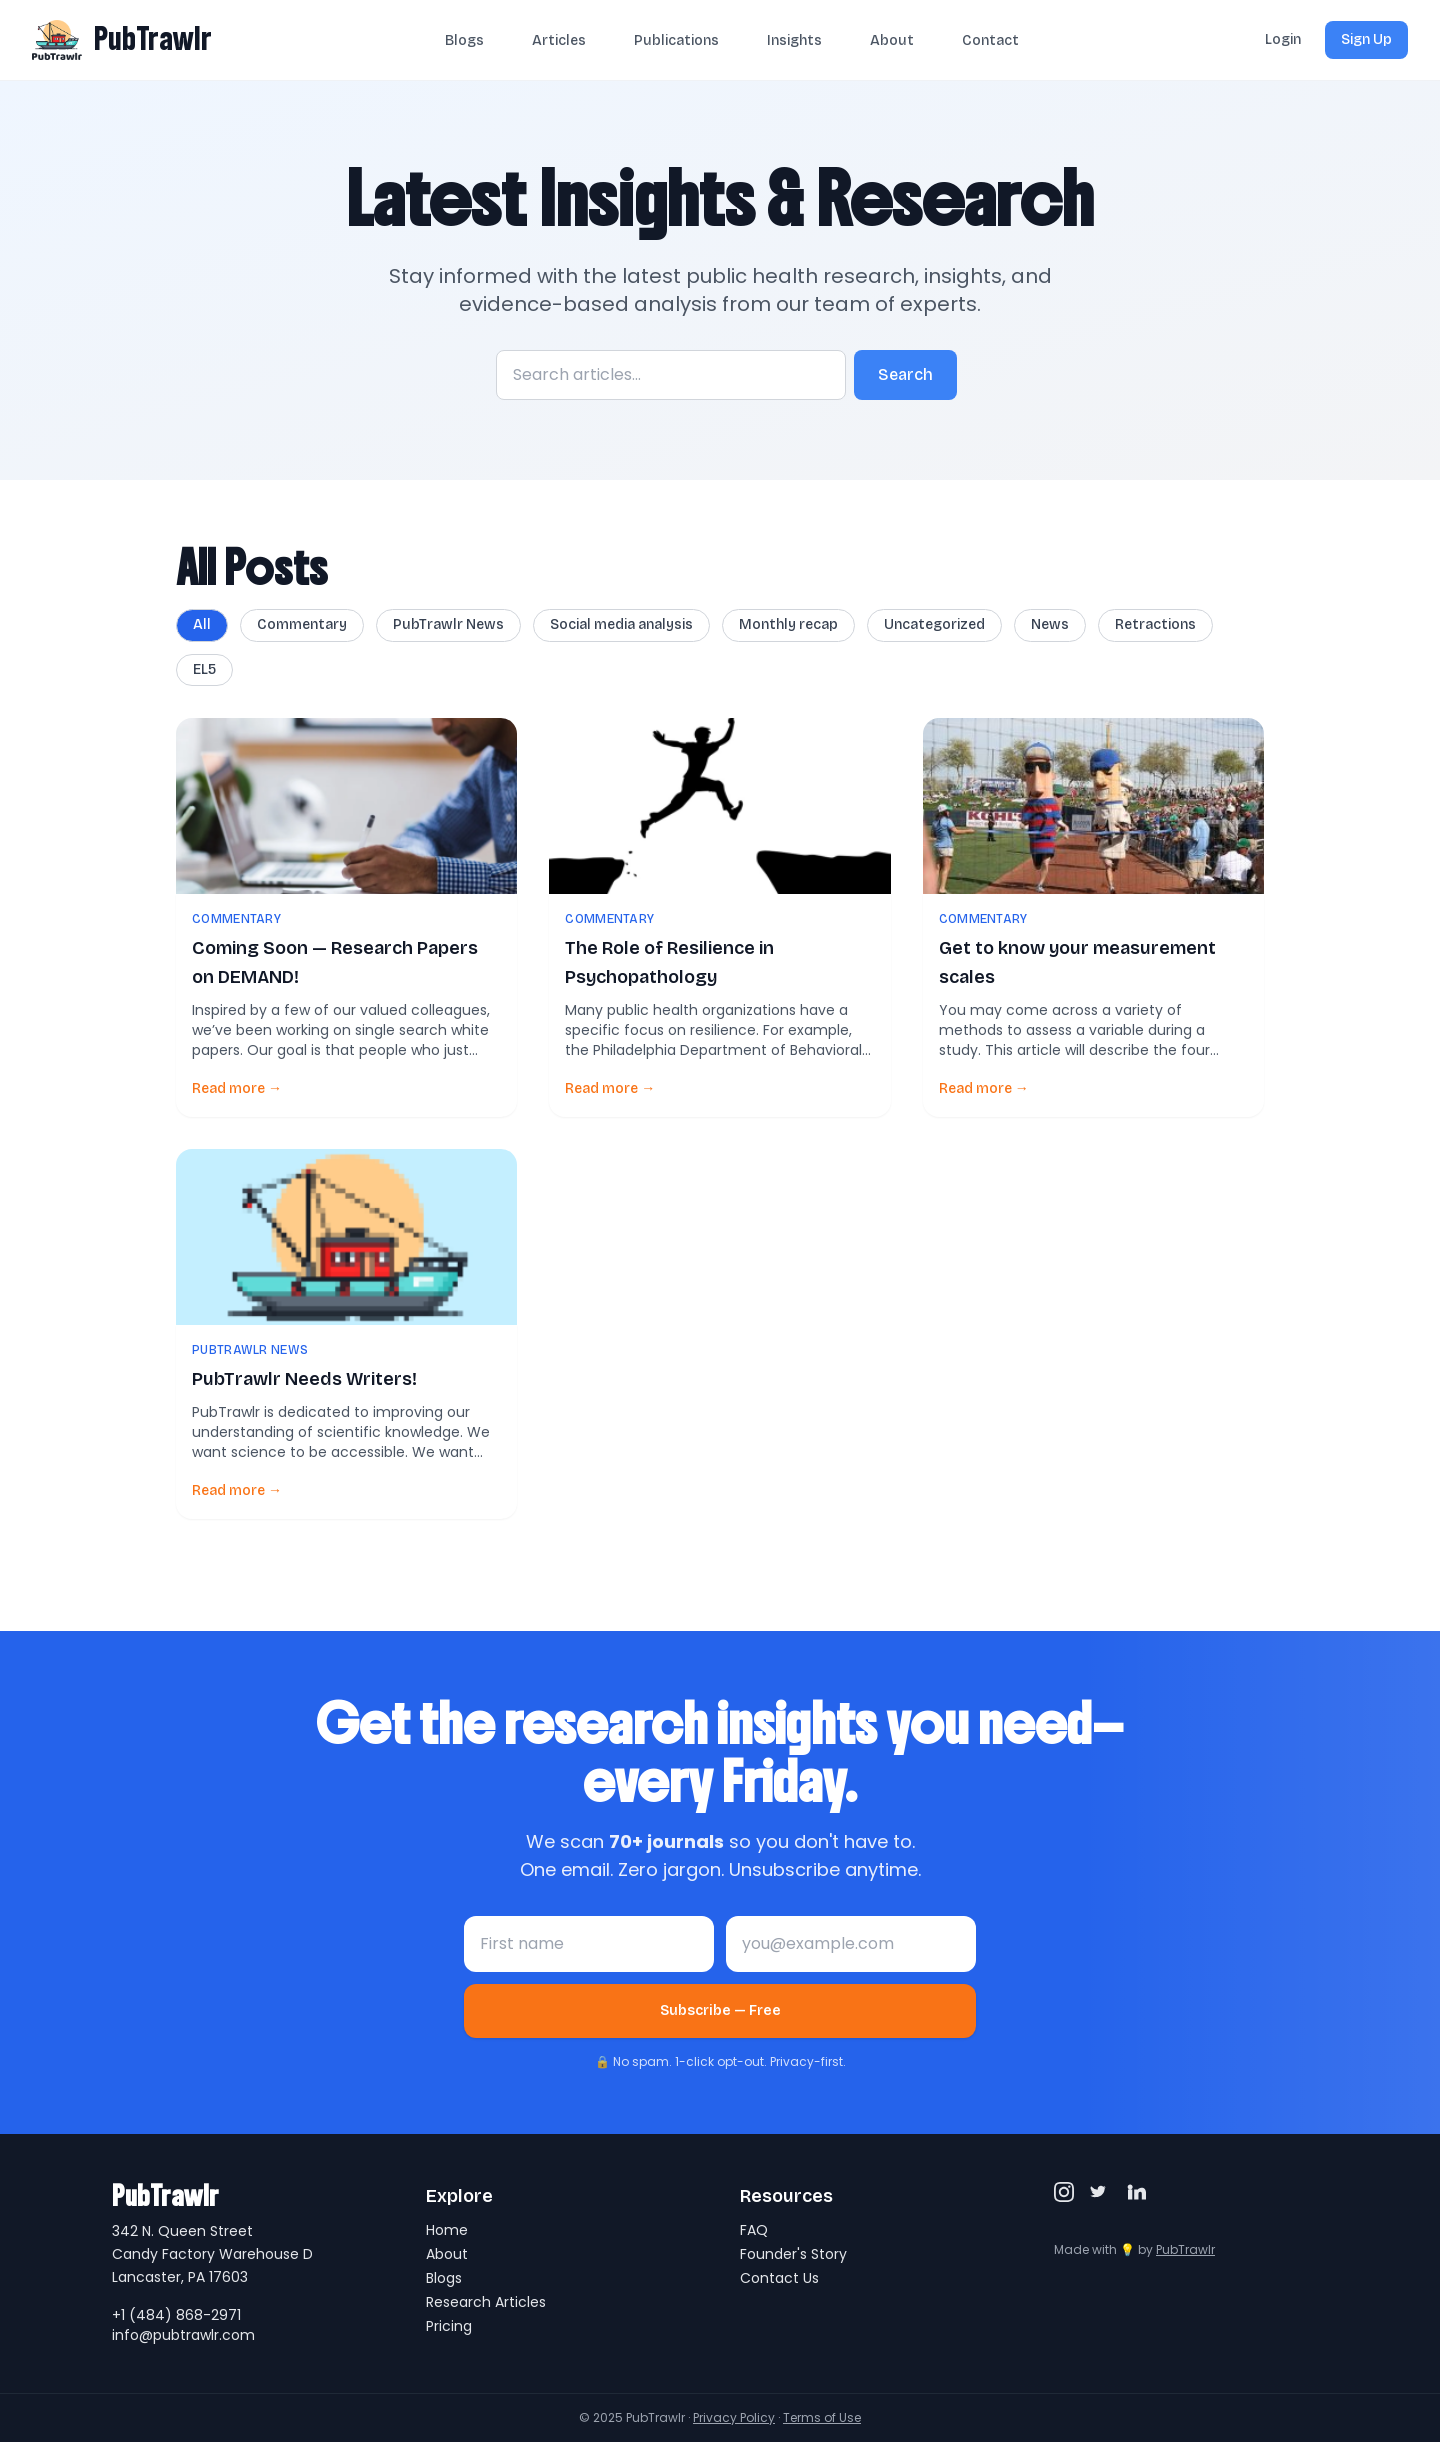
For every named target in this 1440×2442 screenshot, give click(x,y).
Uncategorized (934, 624)
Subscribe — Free (720, 2010)
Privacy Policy (734, 2417)
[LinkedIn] (1136, 2192)
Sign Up (1366, 39)
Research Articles (486, 2302)
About (892, 40)
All (202, 624)
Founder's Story (793, 2254)
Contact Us (779, 2278)
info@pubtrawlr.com (183, 2335)
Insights (794, 40)
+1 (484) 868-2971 (176, 2315)
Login (1283, 39)
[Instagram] (1064, 2192)
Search (905, 374)
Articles (559, 40)
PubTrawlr (153, 39)
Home (447, 2230)
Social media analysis (621, 624)
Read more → (237, 1088)
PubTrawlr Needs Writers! (304, 1379)
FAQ (754, 2230)
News (1050, 624)
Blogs (464, 40)
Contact (990, 40)
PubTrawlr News (448, 624)
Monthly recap (788, 624)
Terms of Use (822, 2417)
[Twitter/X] (1100, 2192)
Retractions (1155, 624)
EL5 (204, 669)
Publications (676, 40)
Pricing (449, 2326)
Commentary (302, 624)
